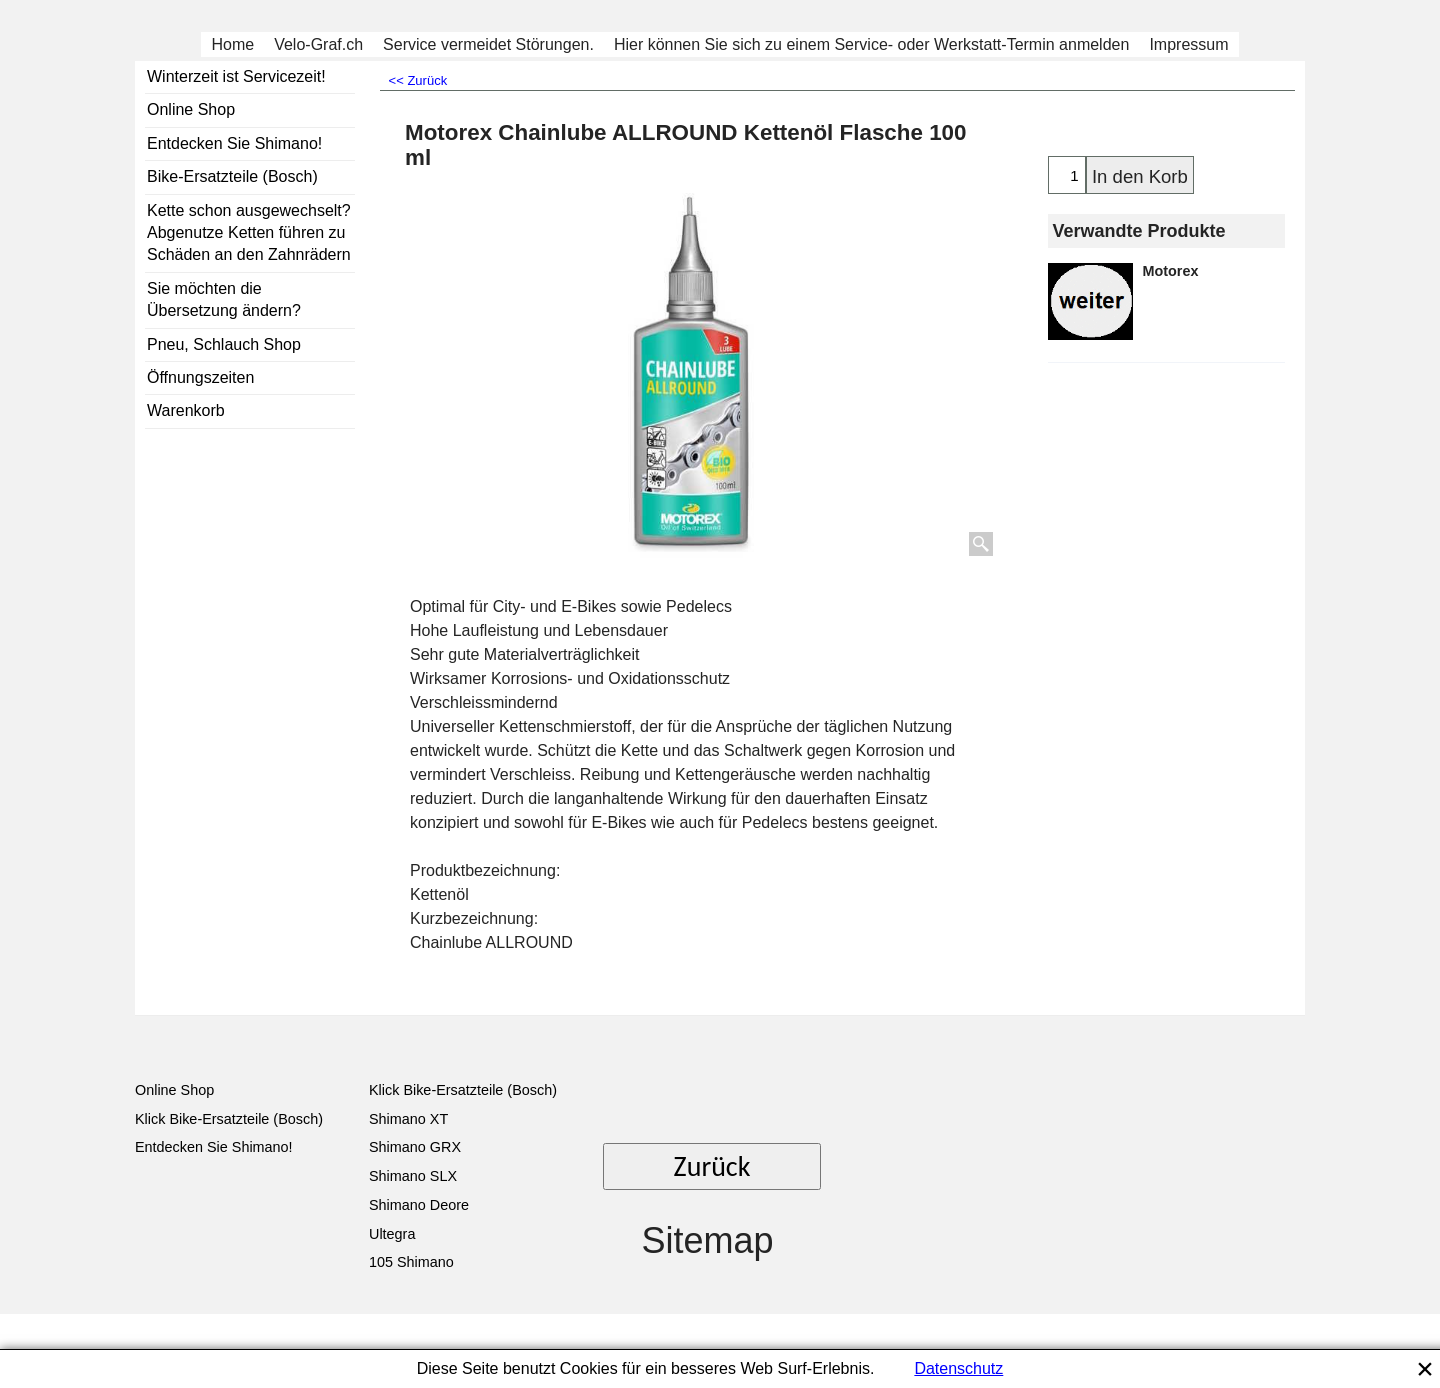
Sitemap (707, 1240)
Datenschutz (958, 1368)
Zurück (712, 1166)
